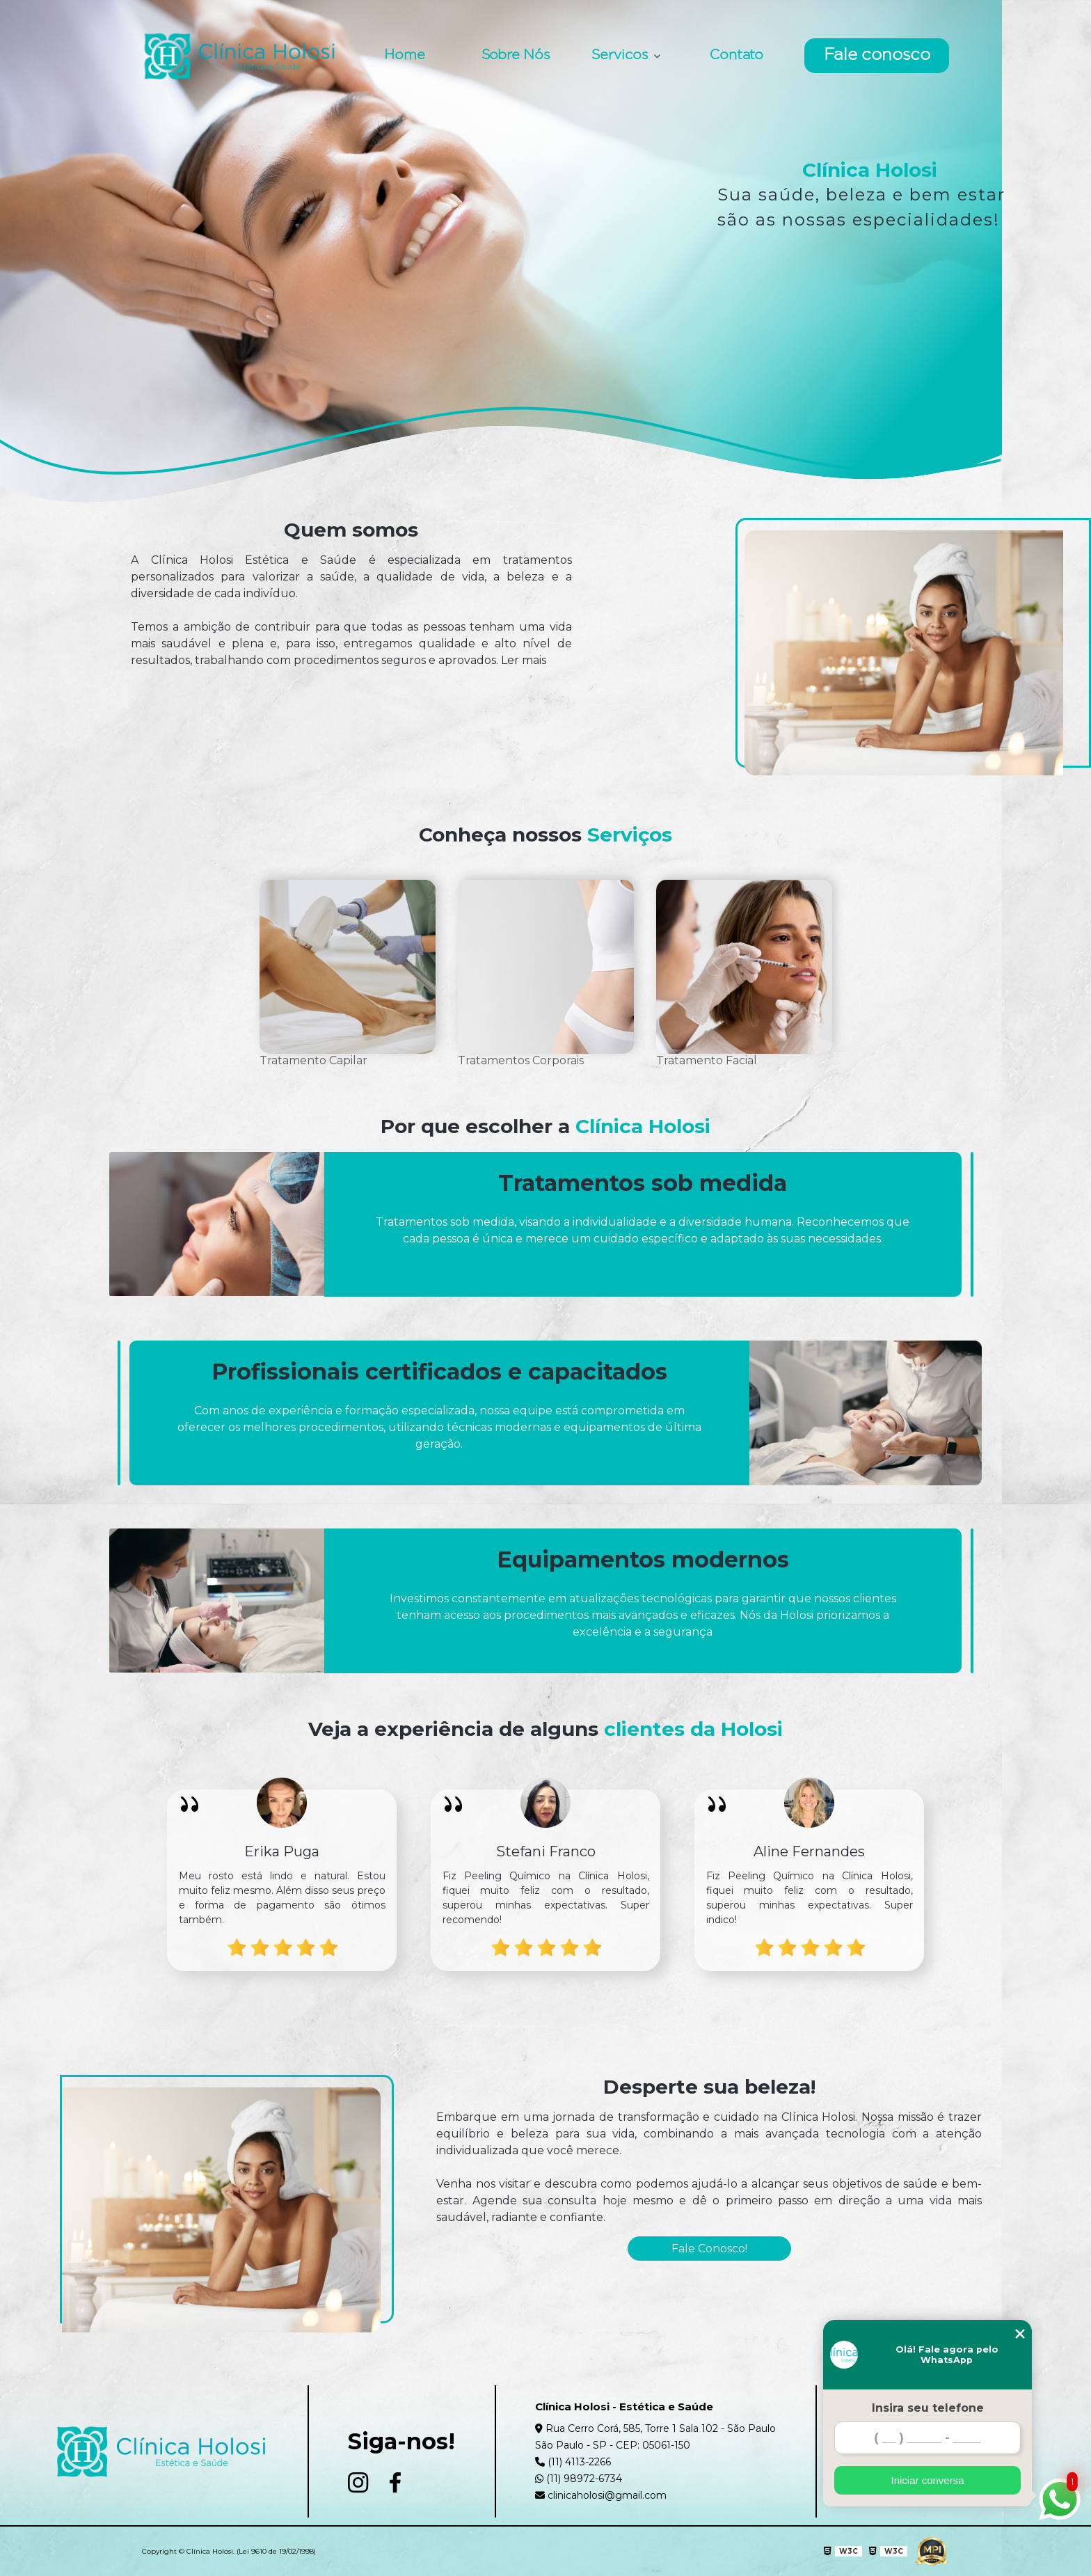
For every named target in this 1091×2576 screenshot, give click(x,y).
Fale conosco (877, 55)
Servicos (621, 56)
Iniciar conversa (927, 2480)
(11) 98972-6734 (578, 2478)
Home (404, 56)
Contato (736, 56)
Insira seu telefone (928, 2408)
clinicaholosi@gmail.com (601, 2495)
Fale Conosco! (709, 2248)
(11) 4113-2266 (573, 2462)
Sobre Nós (515, 56)
